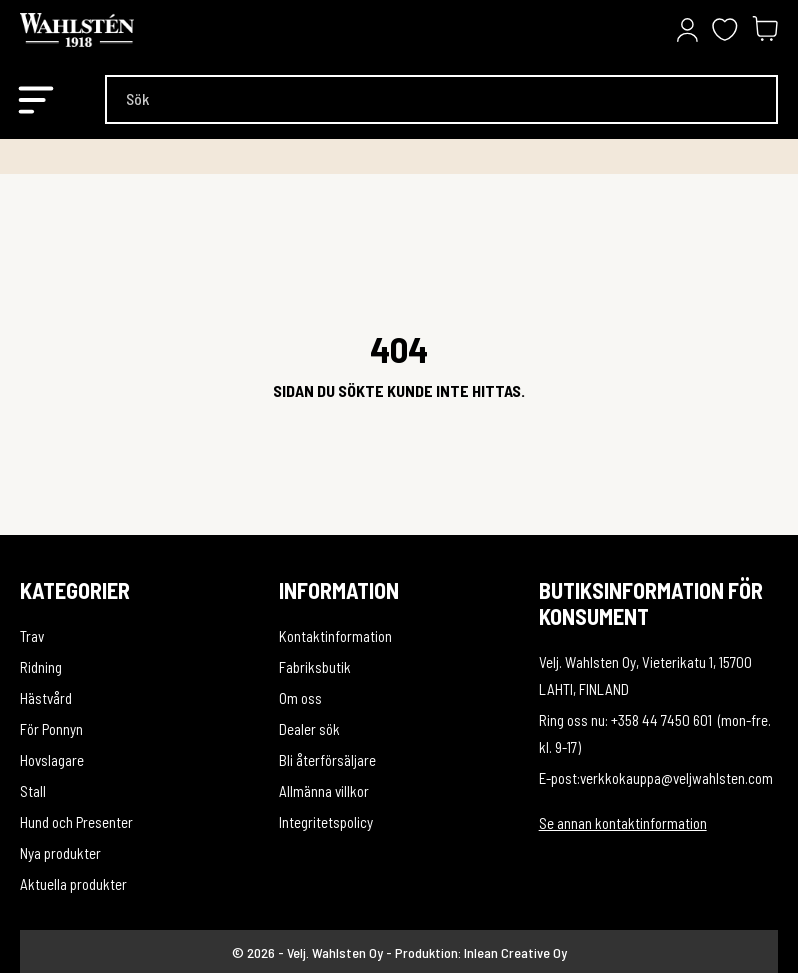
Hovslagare (52, 760)
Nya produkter (60, 853)
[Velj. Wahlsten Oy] (120, 30)
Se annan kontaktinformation (623, 823)
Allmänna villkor (324, 791)
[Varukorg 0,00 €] (765, 30)
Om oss (300, 698)
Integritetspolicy (326, 822)
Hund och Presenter (76, 822)
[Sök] (441, 99)
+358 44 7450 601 (661, 720)
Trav (32, 636)
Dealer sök (309, 729)
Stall (33, 791)
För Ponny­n (51, 729)
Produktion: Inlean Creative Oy (481, 952)
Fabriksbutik (315, 667)
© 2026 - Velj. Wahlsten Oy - (313, 952)
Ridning (41, 667)
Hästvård (46, 698)
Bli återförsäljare (327, 760)
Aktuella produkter (73, 884)
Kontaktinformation (335, 636)
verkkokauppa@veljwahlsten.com (676, 778)
